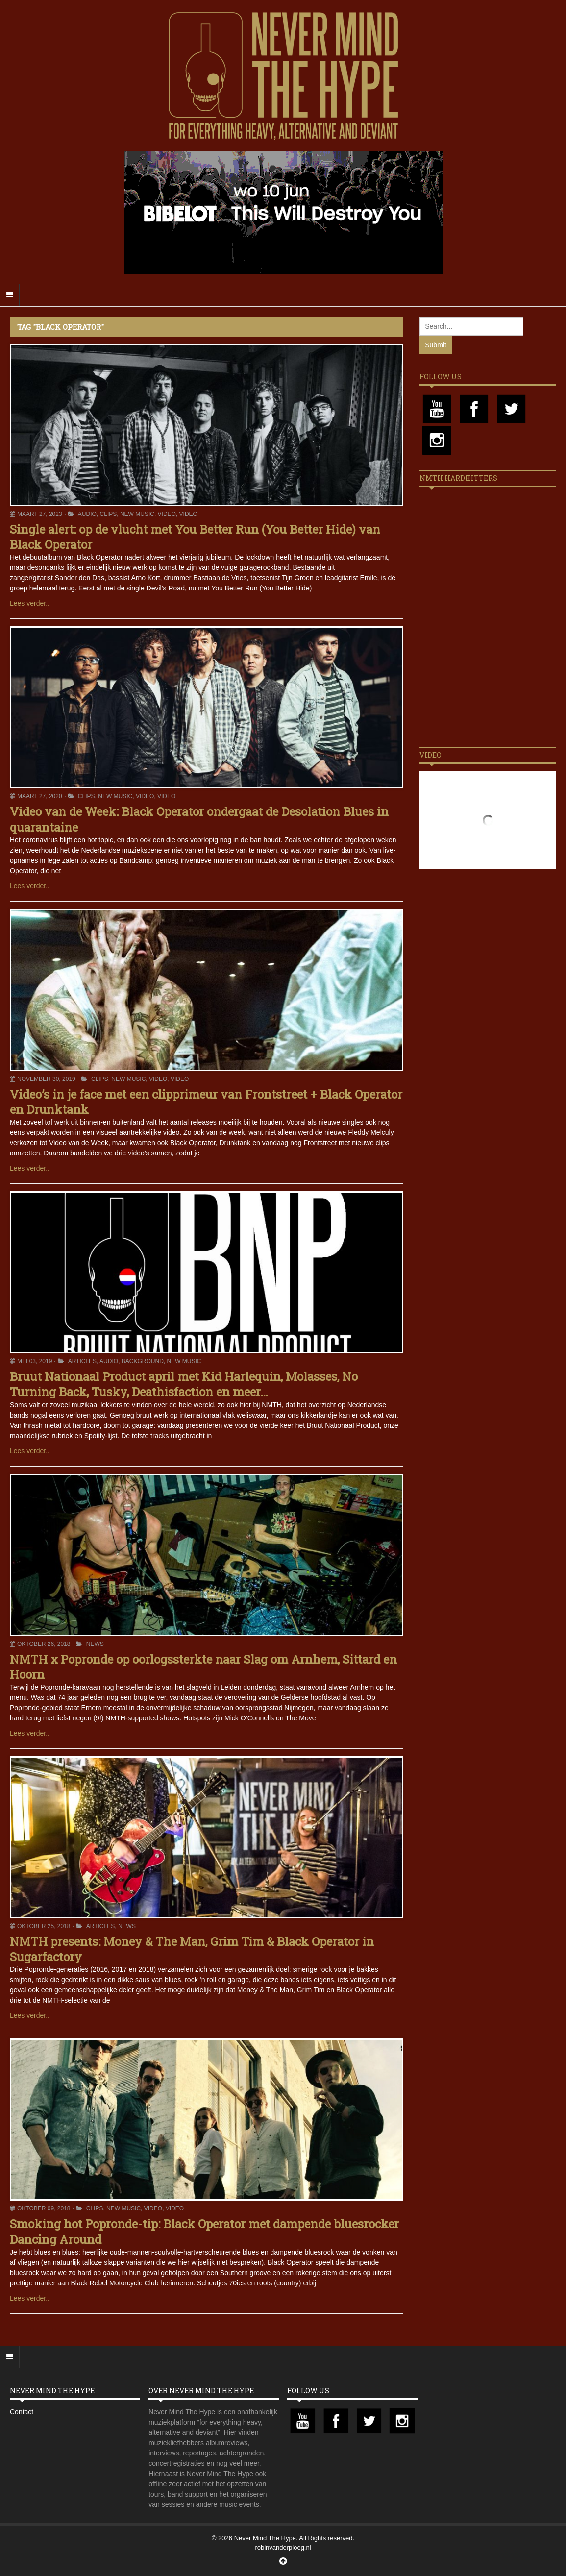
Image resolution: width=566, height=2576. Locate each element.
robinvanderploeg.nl (283, 2547)
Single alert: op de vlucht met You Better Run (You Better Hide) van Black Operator (195, 536)
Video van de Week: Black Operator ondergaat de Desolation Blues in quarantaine (199, 819)
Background (143, 1361)
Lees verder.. (29, 603)
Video (167, 514)
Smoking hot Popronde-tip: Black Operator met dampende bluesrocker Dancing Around (204, 2231)
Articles (82, 1361)
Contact (21, 2412)
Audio (87, 514)
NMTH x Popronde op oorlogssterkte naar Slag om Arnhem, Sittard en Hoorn (203, 1666)
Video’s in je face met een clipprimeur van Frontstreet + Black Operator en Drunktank (206, 1101)
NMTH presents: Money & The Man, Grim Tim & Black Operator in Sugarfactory (192, 1949)
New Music (137, 514)
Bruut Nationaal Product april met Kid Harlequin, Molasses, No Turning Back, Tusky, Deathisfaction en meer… (184, 1384)
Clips (108, 514)
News (95, 1644)
